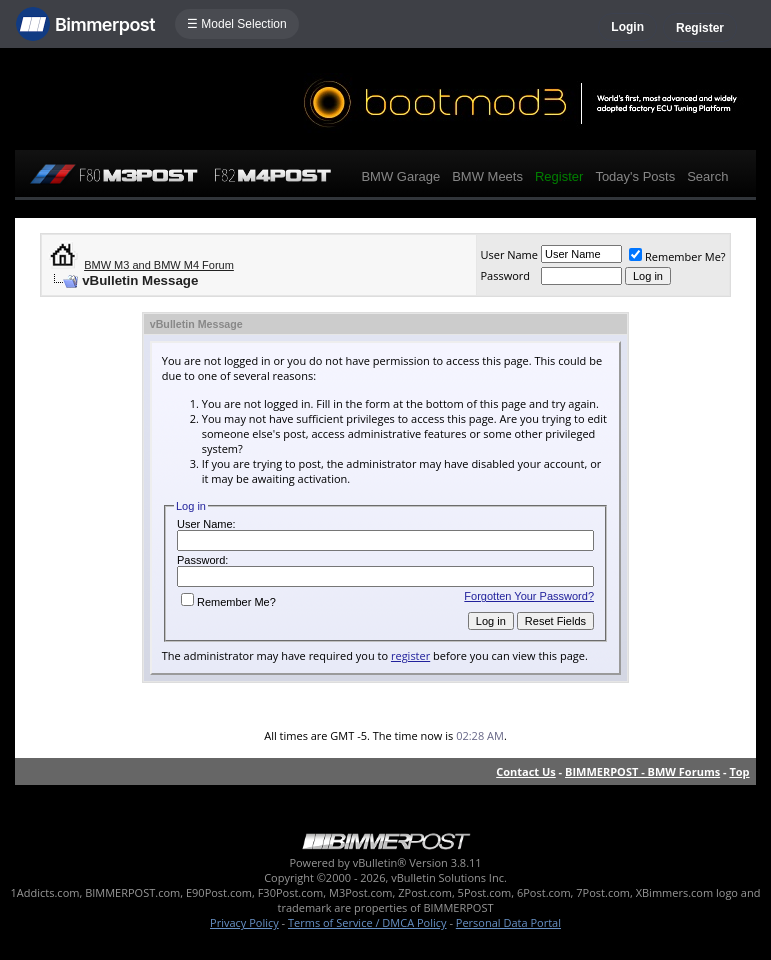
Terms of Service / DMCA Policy (367, 922)
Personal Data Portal (508, 922)
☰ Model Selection (237, 24)
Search (707, 176)
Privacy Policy (244, 922)
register (410, 655)
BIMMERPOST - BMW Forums (642, 771)
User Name (509, 254)
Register (700, 28)
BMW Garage (400, 176)
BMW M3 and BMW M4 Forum (159, 265)
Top (739, 771)
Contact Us (526, 771)
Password (505, 275)
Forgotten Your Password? (529, 596)
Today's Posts (635, 176)
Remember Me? (677, 256)
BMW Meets (487, 176)
